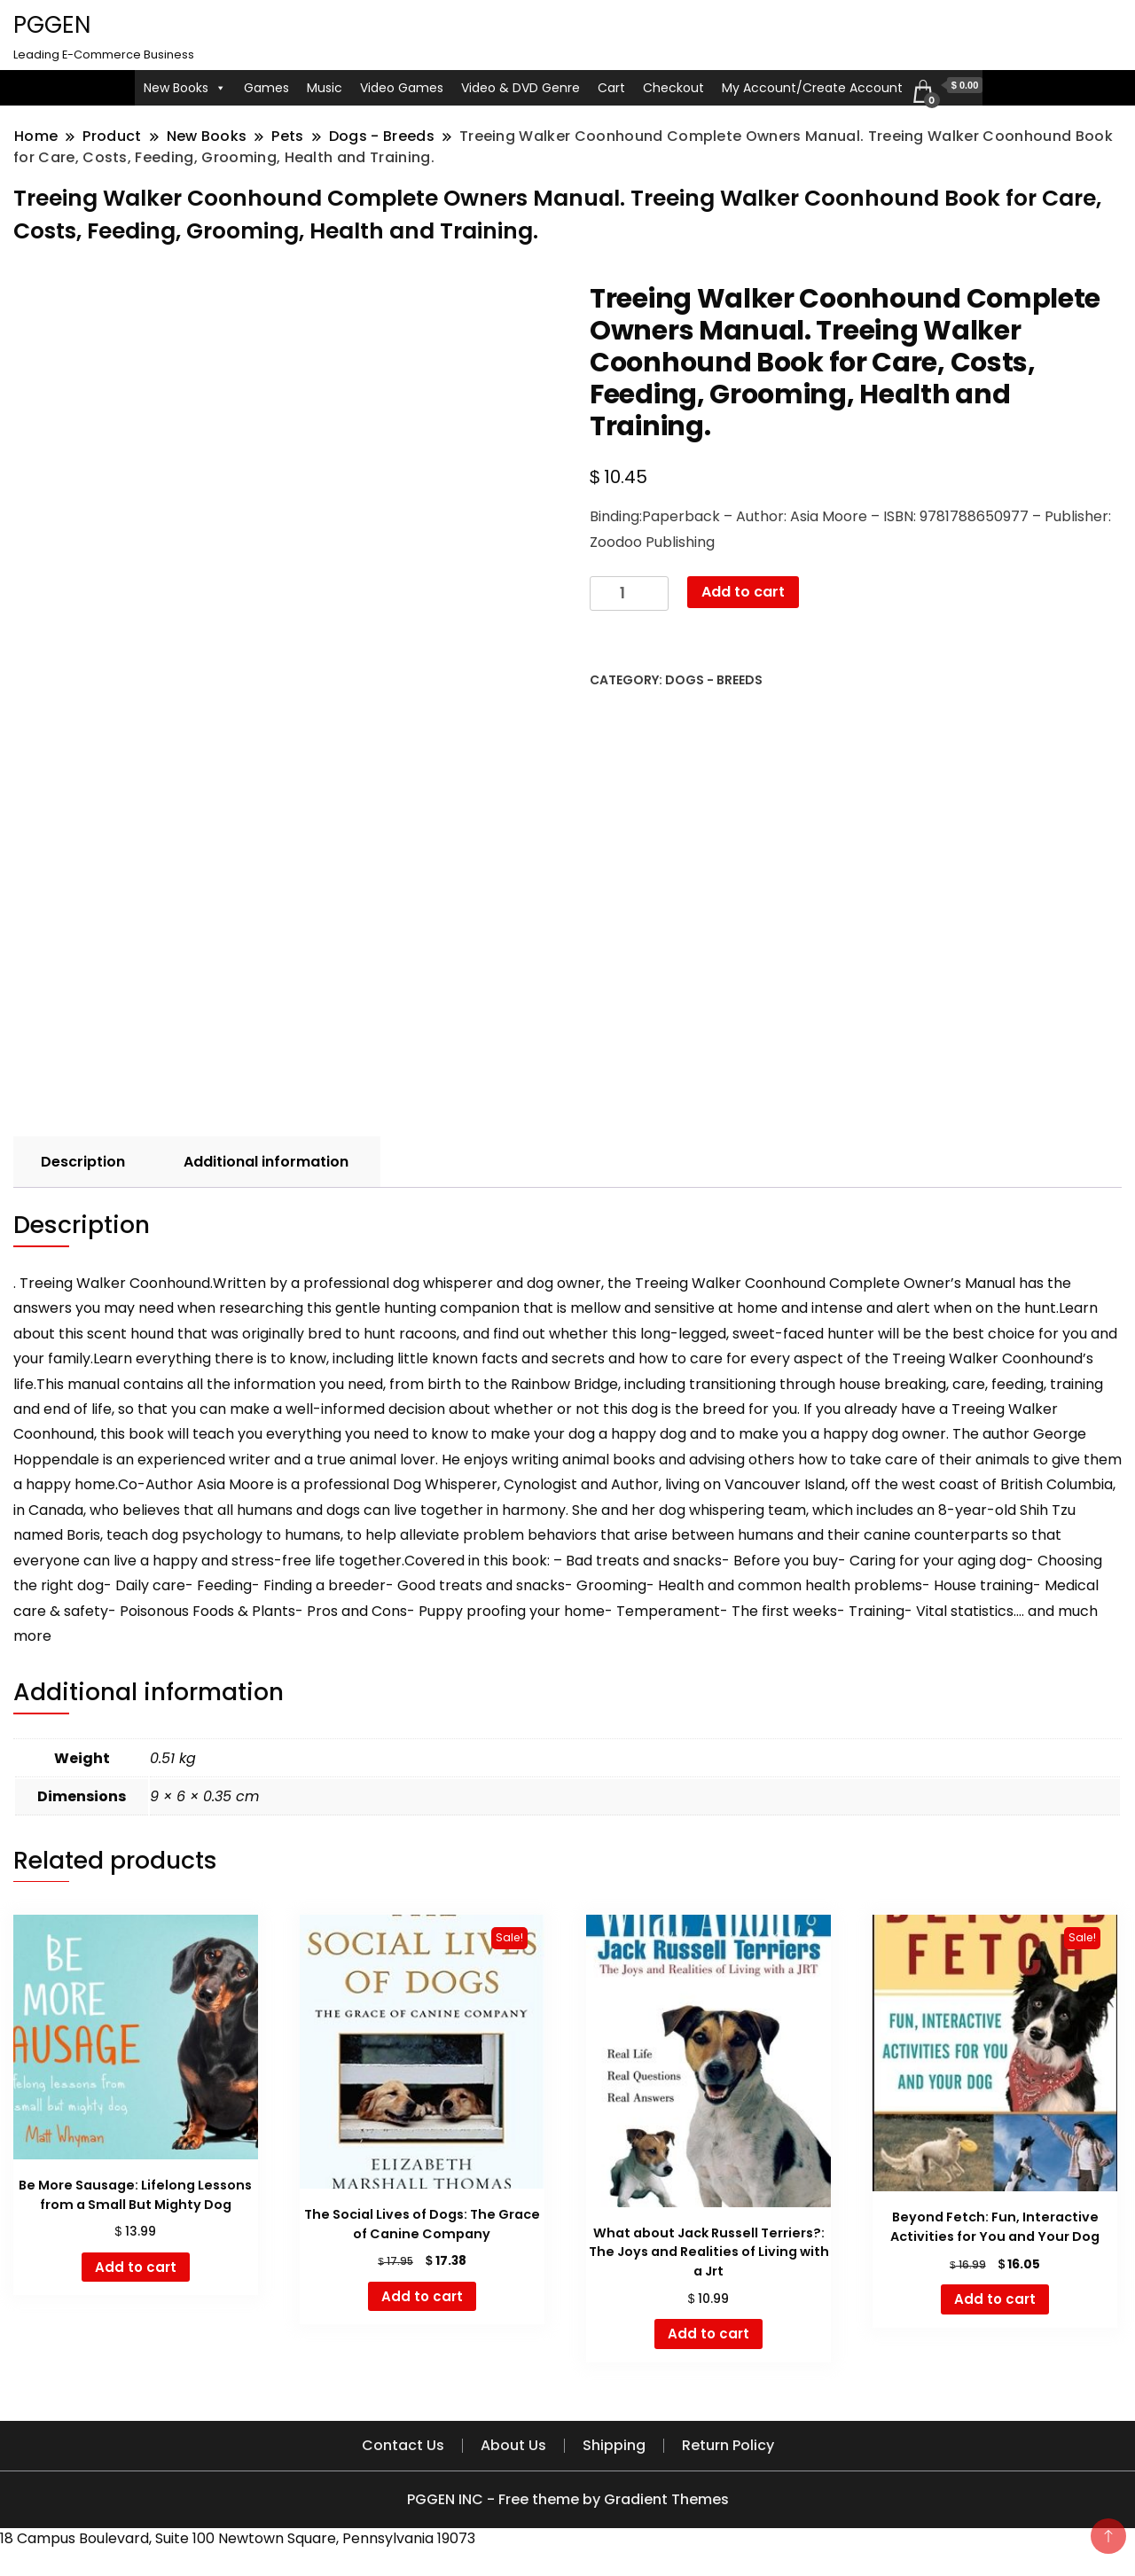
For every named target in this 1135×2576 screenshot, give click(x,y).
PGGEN (51, 25)
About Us (513, 2445)
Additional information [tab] (266, 1161)
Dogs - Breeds (714, 680)
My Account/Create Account (812, 88)
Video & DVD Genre (520, 88)
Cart (611, 88)
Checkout (673, 88)
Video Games (401, 88)
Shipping (614, 2445)
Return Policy (728, 2445)
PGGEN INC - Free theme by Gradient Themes (568, 2499)
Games (266, 88)
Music (324, 88)
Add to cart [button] (135, 2267)
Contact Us (403, 2445)
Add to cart (743, 592)
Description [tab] (83, 1161)
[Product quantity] (629, 593)
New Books (185, 87)
